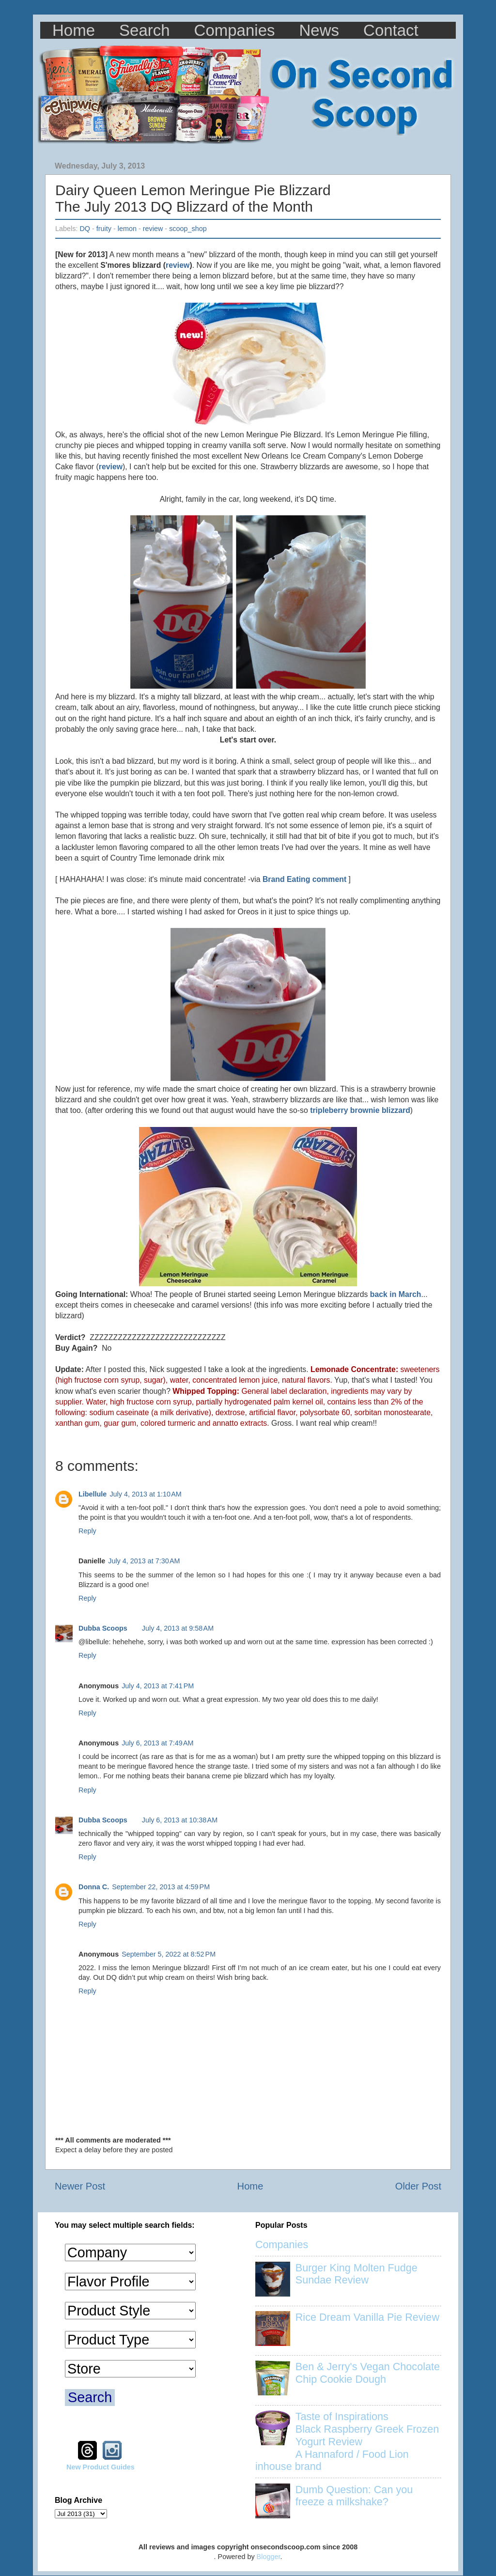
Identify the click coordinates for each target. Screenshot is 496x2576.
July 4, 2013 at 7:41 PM (158, 1686)
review (153, 228)
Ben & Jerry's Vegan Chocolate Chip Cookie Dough (367, 2372)
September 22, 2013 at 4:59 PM (161, 1887)
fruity (103, 228)
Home (73, 30)
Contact (390, 30)
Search (144, 30)
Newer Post (80, 2186)
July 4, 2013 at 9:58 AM (178, 1628)
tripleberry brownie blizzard (360, 1110)
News (319, 30)
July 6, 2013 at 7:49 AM (157, 1743)
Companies (234, 30)
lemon (127, 228)
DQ (84, 228)
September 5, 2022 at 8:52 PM (169, 1954)
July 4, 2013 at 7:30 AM (144, 1561)
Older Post (418, 2186)
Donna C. (93, 1887)
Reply (87, 1531)
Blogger (268, 2557)
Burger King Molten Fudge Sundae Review (356, 2274)
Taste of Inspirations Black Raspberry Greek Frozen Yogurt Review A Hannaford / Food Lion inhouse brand (347, 2441)
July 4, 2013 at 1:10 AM (145, 1494)
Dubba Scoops (102, 1628)
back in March (395, 1294)
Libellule (92, 1494)
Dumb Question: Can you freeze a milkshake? (354, 2495)
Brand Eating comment (304, 879)
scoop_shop (188, 228)
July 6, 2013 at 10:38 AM (179, 1820)
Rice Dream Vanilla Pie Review (367, 2317)
